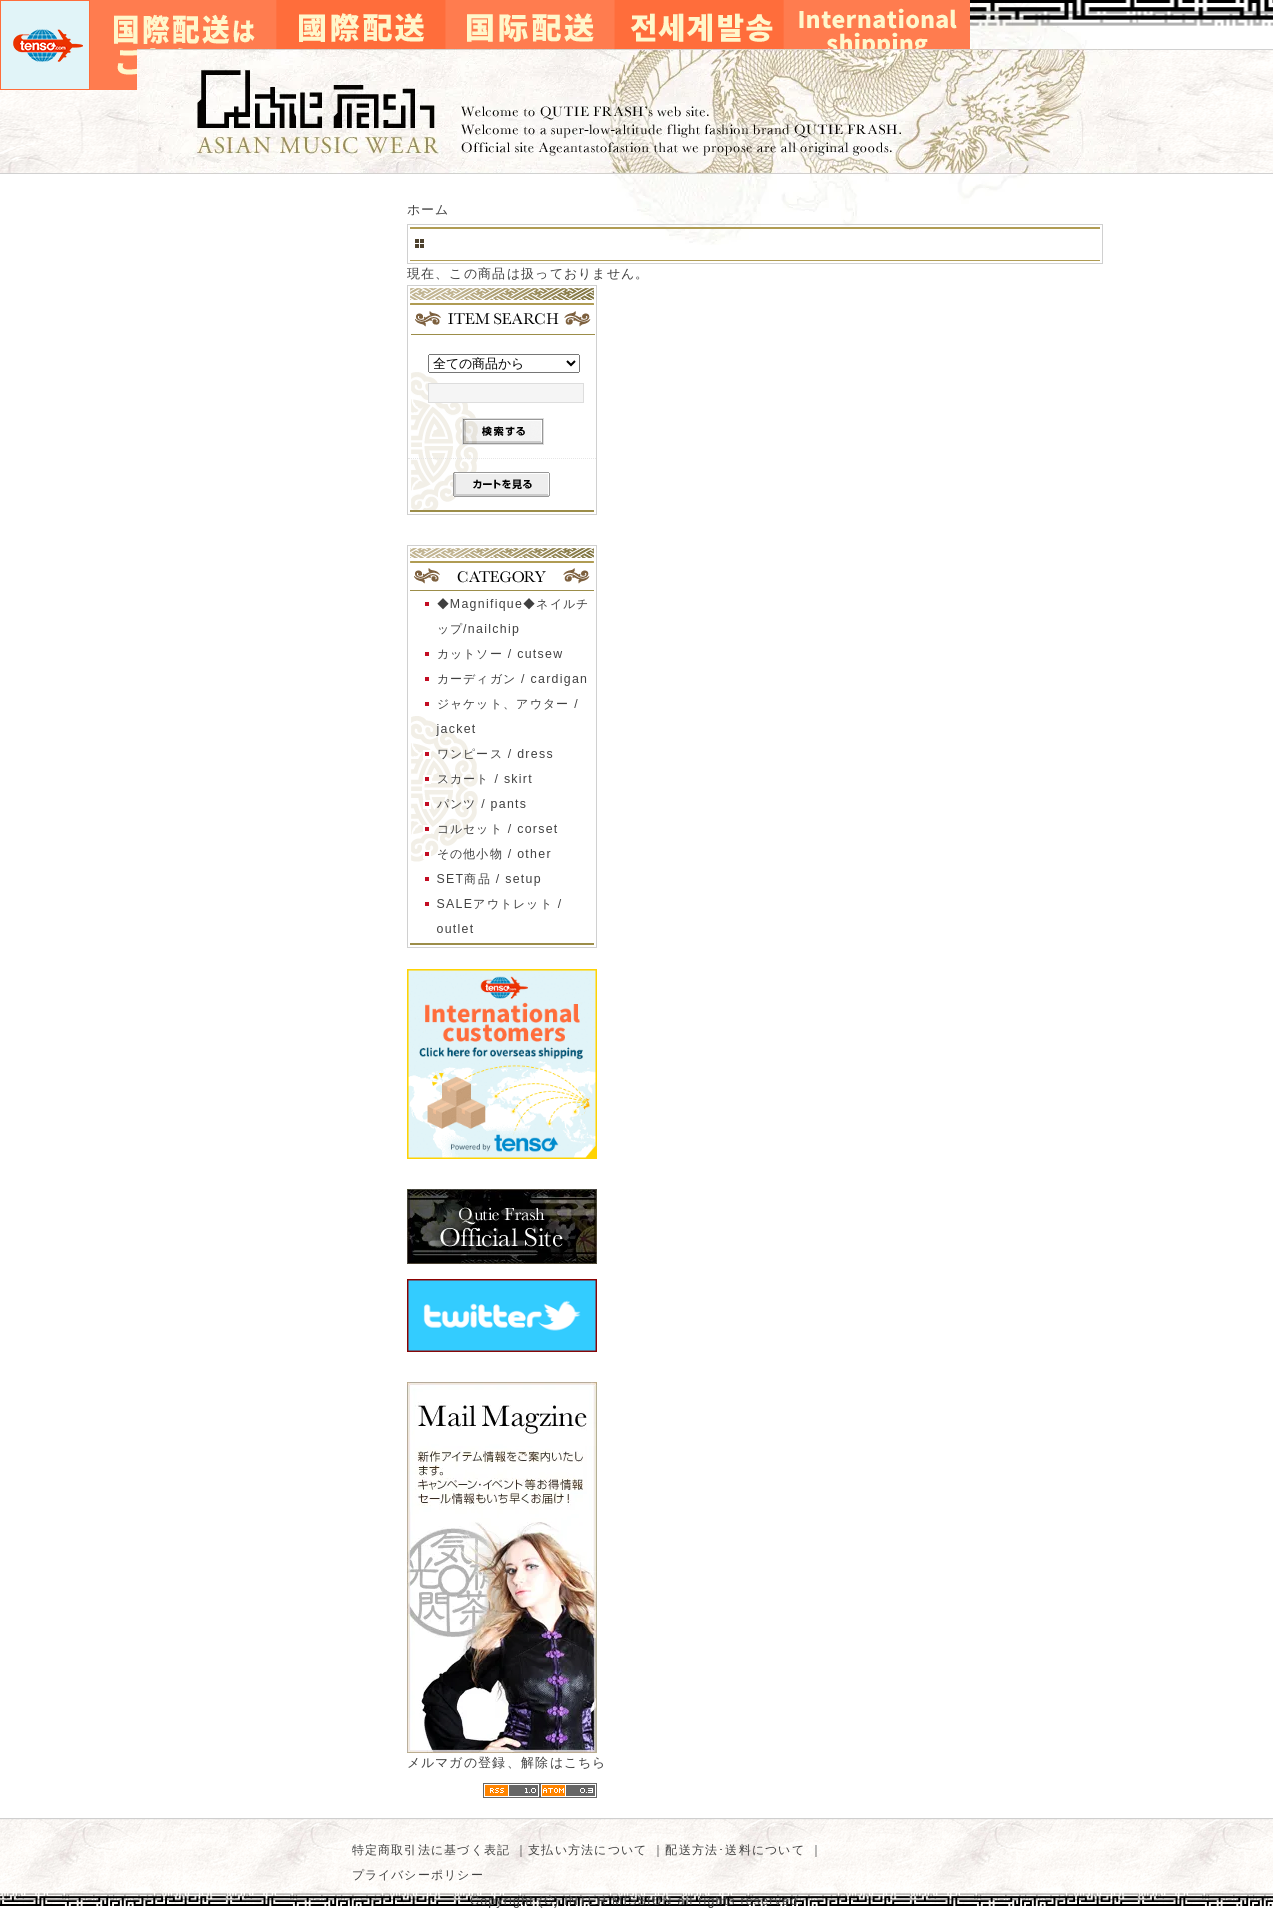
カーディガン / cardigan (513, 679)
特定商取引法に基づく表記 (431, 1850)
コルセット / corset (498, 829)
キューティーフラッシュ (636, 111)
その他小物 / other (494, 854)
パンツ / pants (482, 804)
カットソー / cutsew (500, 654)
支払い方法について (587, 1850)
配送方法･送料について (735, 1850)
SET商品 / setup (489, 879)
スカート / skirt (485, 779)
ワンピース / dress (495, 754)
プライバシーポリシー (418, 1875)
